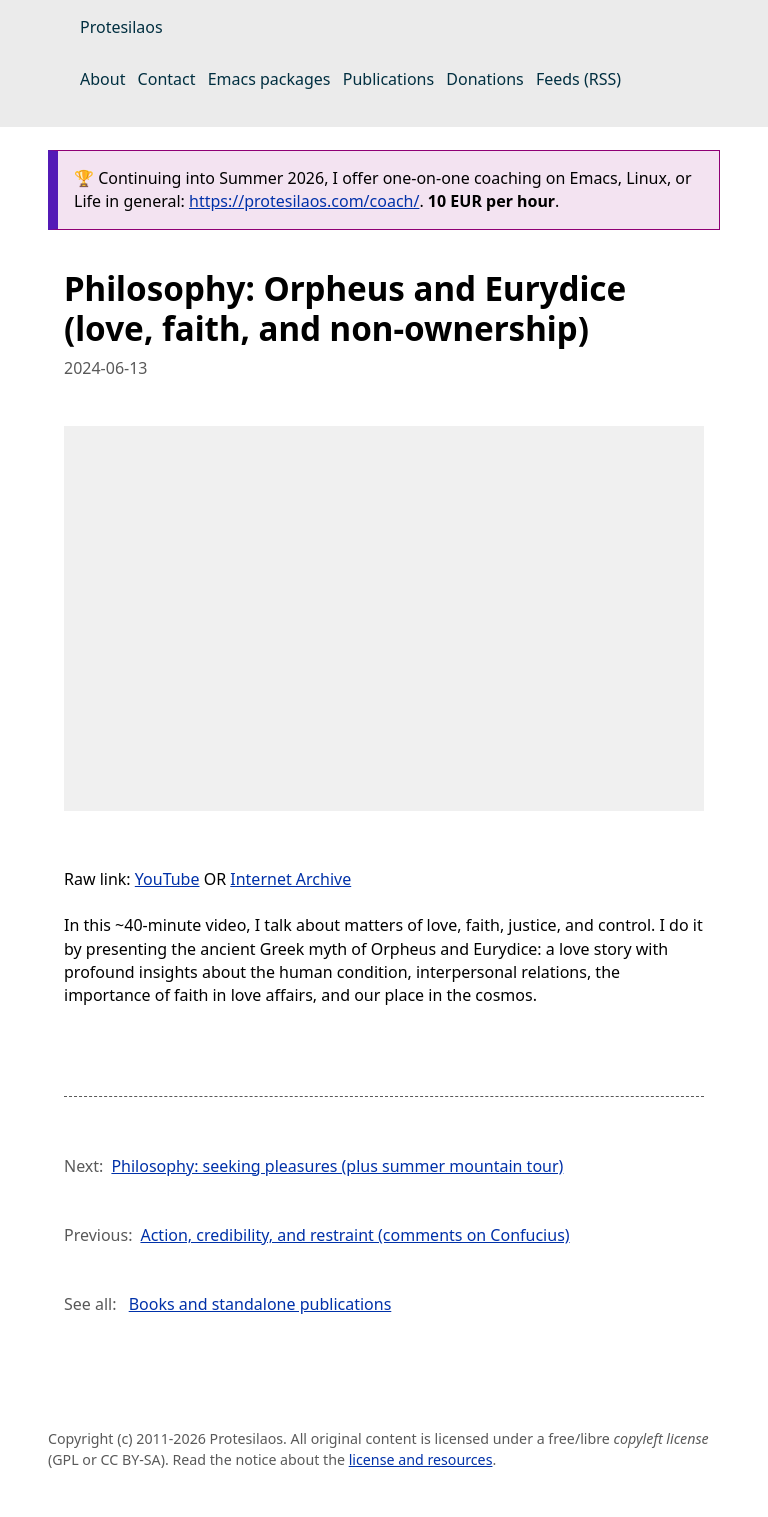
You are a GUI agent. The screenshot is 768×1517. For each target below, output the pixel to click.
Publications (388, 79)
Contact (167, 79)
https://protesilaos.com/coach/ (304, 201)
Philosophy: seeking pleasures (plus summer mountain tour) (337, 1166)
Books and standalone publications (260, 1304)
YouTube (167, 879)
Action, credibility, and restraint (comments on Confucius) (354, 1235)
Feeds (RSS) (578, 79)
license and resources (421, 1459)
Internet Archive (290, 879)
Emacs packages (269, 79)
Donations (484, 79)
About (102, 79)
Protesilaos (121, 27)
